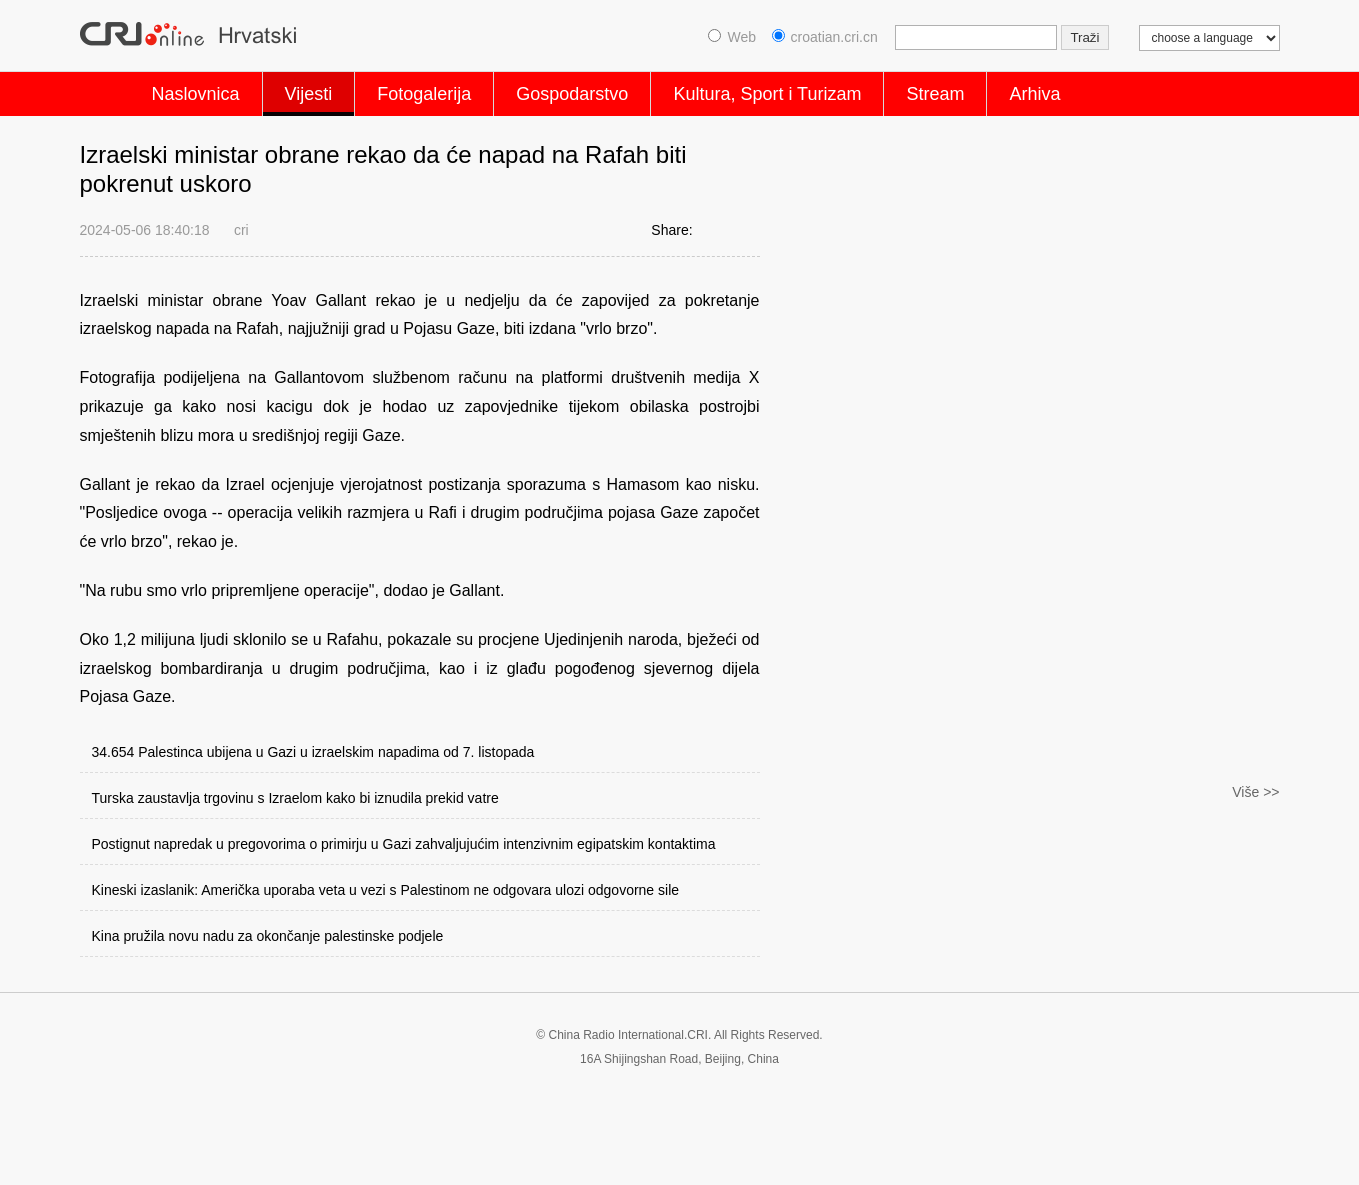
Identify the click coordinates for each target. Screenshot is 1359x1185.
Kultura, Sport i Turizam (767, 94)
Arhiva (1034, 94)
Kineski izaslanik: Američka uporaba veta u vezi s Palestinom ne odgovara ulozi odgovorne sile (386, 890)
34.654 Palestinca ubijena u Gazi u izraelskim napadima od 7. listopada (313, 752)
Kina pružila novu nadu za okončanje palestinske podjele (268, 936)
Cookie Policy (119, 1153)
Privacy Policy (230, 1153)
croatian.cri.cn (825, 37)
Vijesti (309, 94)
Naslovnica (196, 94)
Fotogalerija (424, 94)
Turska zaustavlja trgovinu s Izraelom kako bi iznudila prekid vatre (295, 798)
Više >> (1255, 1008)
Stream (935, 94)
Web (732, 37)
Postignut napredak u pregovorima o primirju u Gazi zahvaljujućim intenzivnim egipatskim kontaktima (404, 844)
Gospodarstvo (572, 94)
